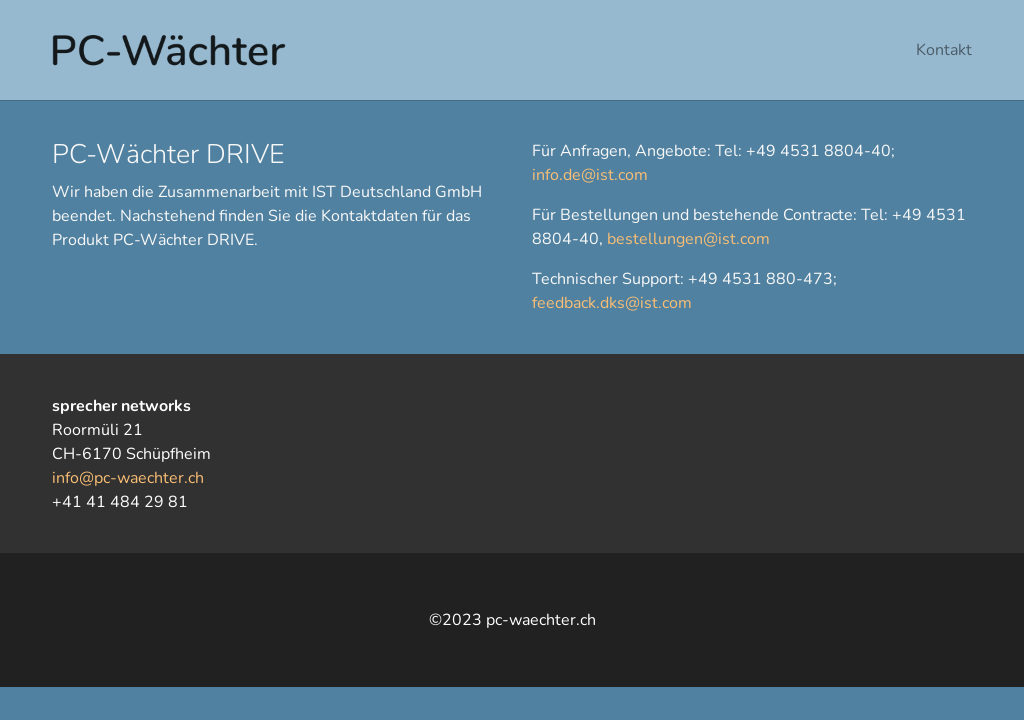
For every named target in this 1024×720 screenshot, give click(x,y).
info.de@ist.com (590, 175)
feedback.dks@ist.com (612, 303)
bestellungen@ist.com (688, 239)
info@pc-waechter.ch (128, 478)
